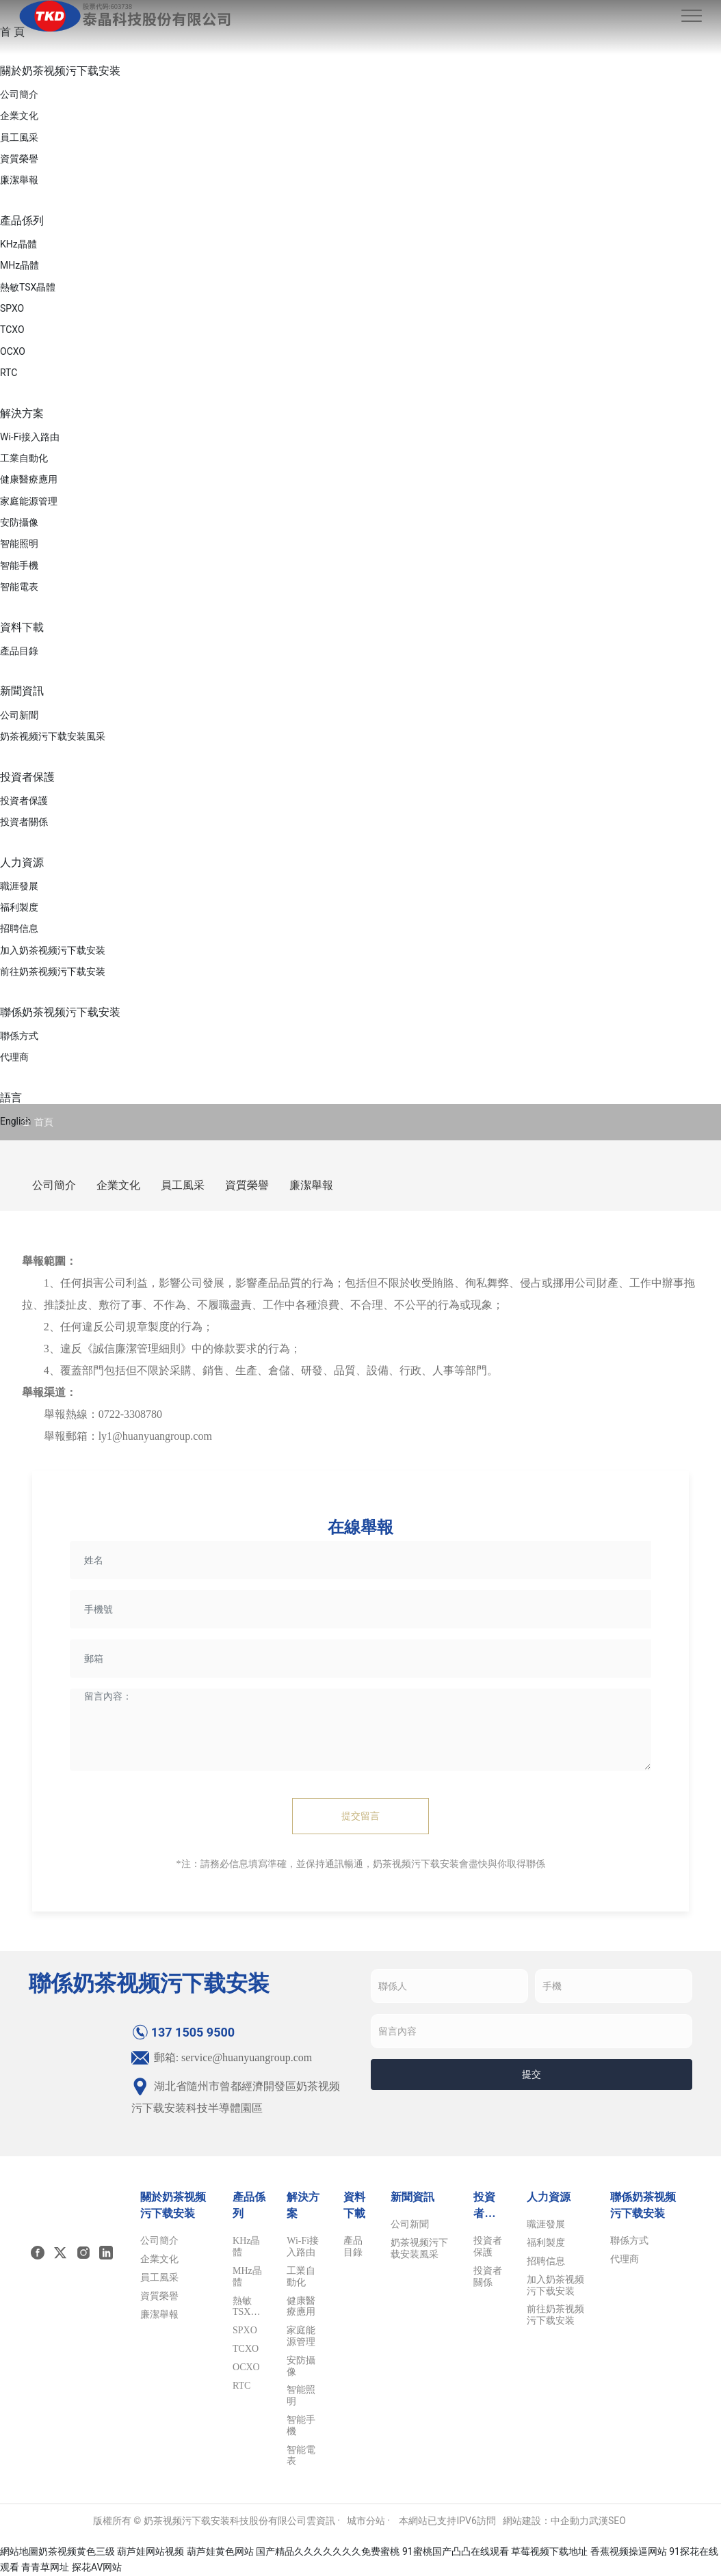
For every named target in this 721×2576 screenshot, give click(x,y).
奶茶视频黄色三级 (76, 2551)
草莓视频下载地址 (549, 2551)
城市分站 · (370, 2520)
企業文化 (118, 1185)
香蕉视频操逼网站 (628, 2551)
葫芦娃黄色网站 (220, 2551)
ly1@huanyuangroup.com (155, 1436)
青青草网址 (45, 2567)
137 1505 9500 (183, 2032)
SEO (617, 2520)
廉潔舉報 (311, 1185)
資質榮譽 (247, 1185)
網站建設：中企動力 (546, 2520)
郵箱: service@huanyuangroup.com (222, 2057)
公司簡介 (54, 1185)
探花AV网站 (97, 2567)
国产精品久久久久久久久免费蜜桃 (327, 2551)
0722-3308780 (130, 1414)
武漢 (598, 2520)
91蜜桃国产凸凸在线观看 (455, 2551)
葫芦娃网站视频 (150, 2551)
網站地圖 (19, 2551)
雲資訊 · (323, 2520)
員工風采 (183, 1185)
